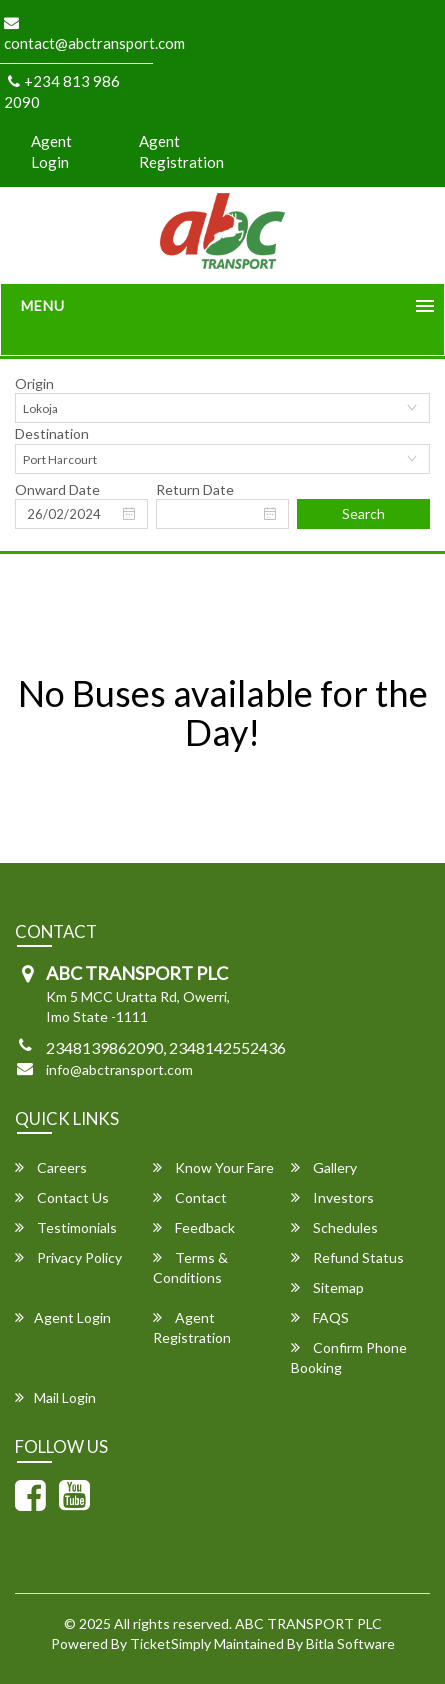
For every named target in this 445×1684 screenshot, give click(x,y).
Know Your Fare (213, 1167)
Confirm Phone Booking (349, 1357)
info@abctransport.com (119, 1069)
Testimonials (66, 1227)
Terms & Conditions (190, 1267)
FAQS (320, 1317)
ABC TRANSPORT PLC (308, 1623)
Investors (332, 1197)
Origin (34, 383)
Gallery (324, 1167)
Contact (190, 1197)
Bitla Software (350, 1643)
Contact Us (62, 1197)
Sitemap (327, 1287)
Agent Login (51, 151)
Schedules (334, 1227)
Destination (52, 433)
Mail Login (55, 1397)
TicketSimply (170, 1643)
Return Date (195, 489)
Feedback (194, 1227)
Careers (51, 1167)
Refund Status (347, 1257)
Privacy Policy (68, 1257)
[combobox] (222, 408)
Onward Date (57, 489)
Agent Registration (181, 151)
